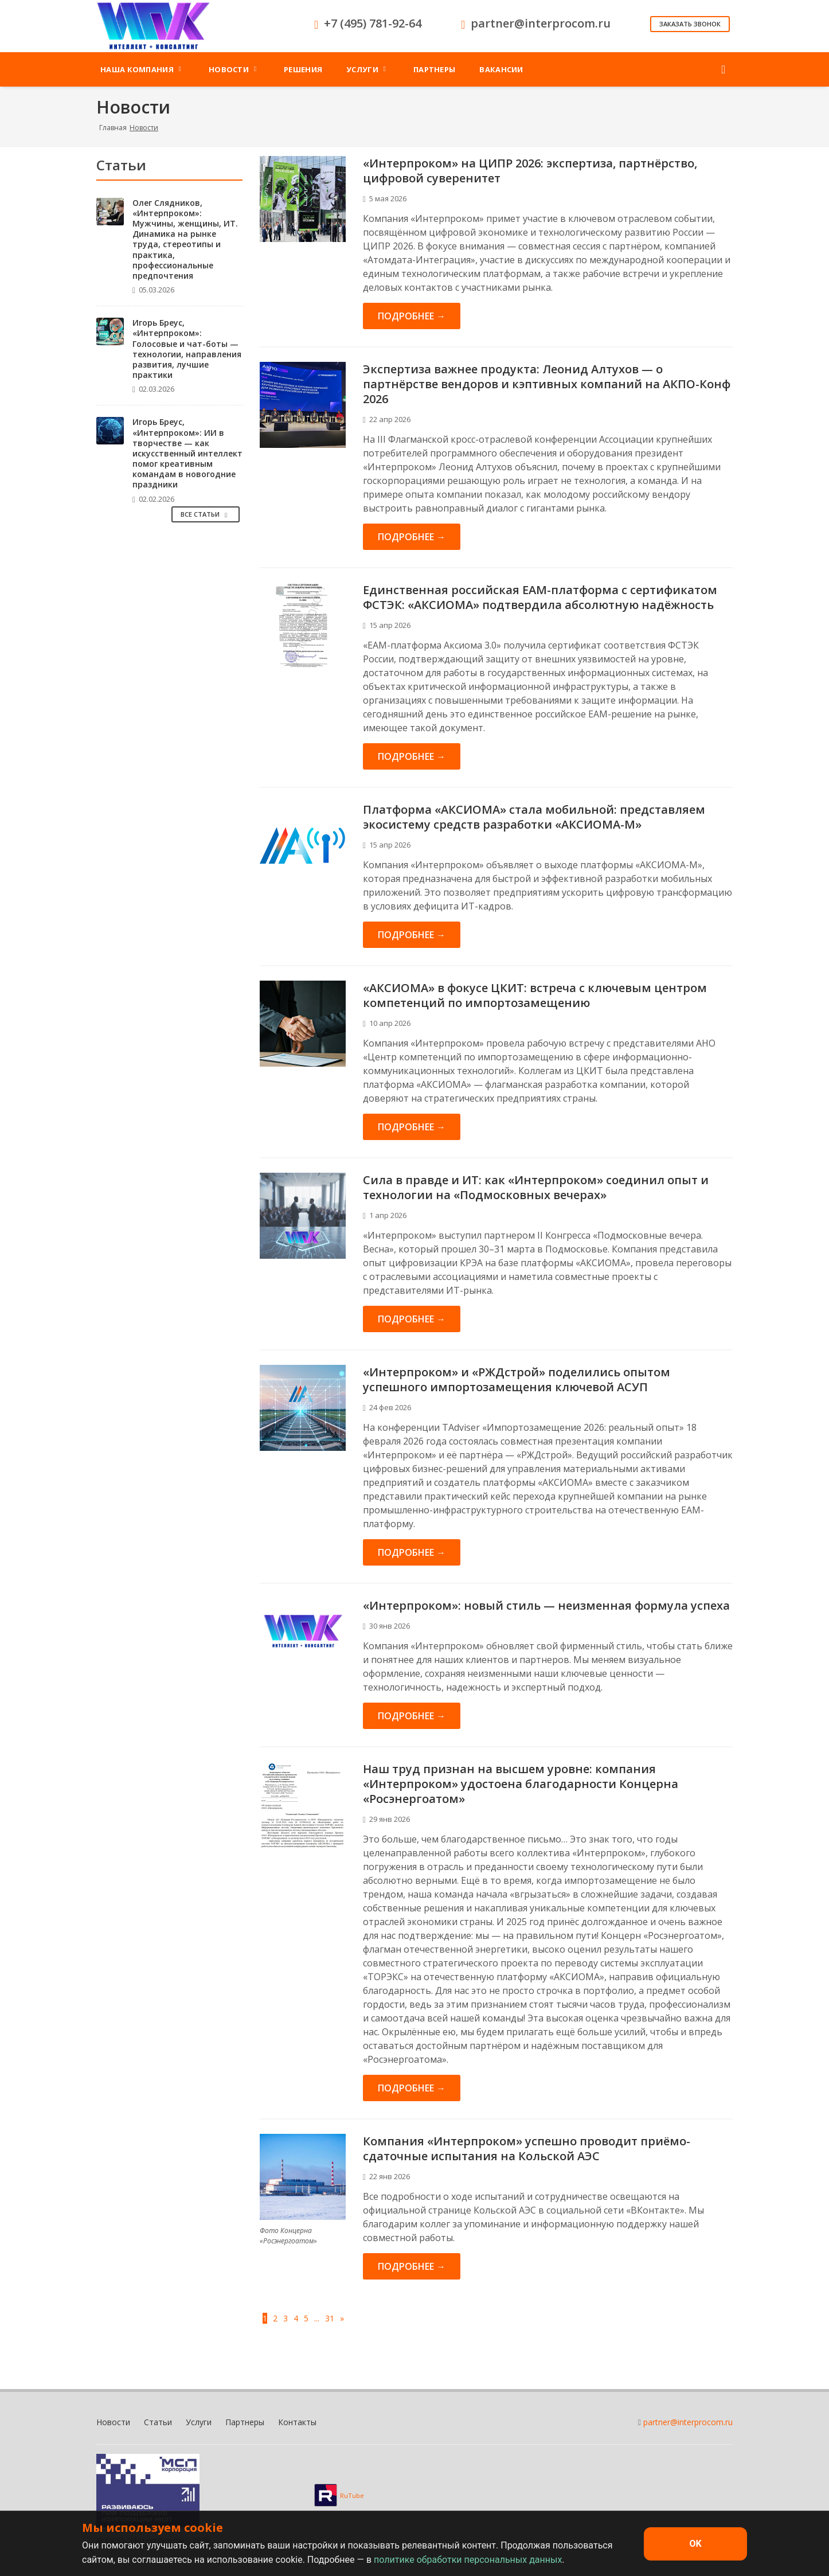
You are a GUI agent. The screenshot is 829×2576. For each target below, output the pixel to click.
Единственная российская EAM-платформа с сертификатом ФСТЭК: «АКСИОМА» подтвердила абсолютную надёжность (540, 597)
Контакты (297, 2422)
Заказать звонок (690, 23)
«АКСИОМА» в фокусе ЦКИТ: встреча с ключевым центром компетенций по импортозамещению (535, 995)
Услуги (199, 2422)
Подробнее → (411, 316)
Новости (113, 2422)
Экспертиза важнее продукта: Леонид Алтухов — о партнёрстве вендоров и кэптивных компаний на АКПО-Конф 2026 (546, 384)
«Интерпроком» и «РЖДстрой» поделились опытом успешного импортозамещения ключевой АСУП (516, 1379)
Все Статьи (205, 514)
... (316, 2318)
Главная (113, 127)
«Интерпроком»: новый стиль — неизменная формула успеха (546, 1605)
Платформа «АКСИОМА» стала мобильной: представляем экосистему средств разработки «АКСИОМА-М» (534, 817)
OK (695, 2543)
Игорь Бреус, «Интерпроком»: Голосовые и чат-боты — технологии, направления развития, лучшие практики (186, 348)
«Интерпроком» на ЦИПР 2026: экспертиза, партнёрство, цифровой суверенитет (530, 170)
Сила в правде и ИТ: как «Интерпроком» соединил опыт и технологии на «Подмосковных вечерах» (536, 1187)
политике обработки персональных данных (468, 2559)
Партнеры (244, 2422)
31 (329, 2318)
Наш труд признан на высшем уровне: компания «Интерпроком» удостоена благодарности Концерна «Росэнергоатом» (520, 1783)
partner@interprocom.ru (688, 2422)
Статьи (158, 2422)
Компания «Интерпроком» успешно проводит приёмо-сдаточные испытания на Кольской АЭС (526, 2148)
